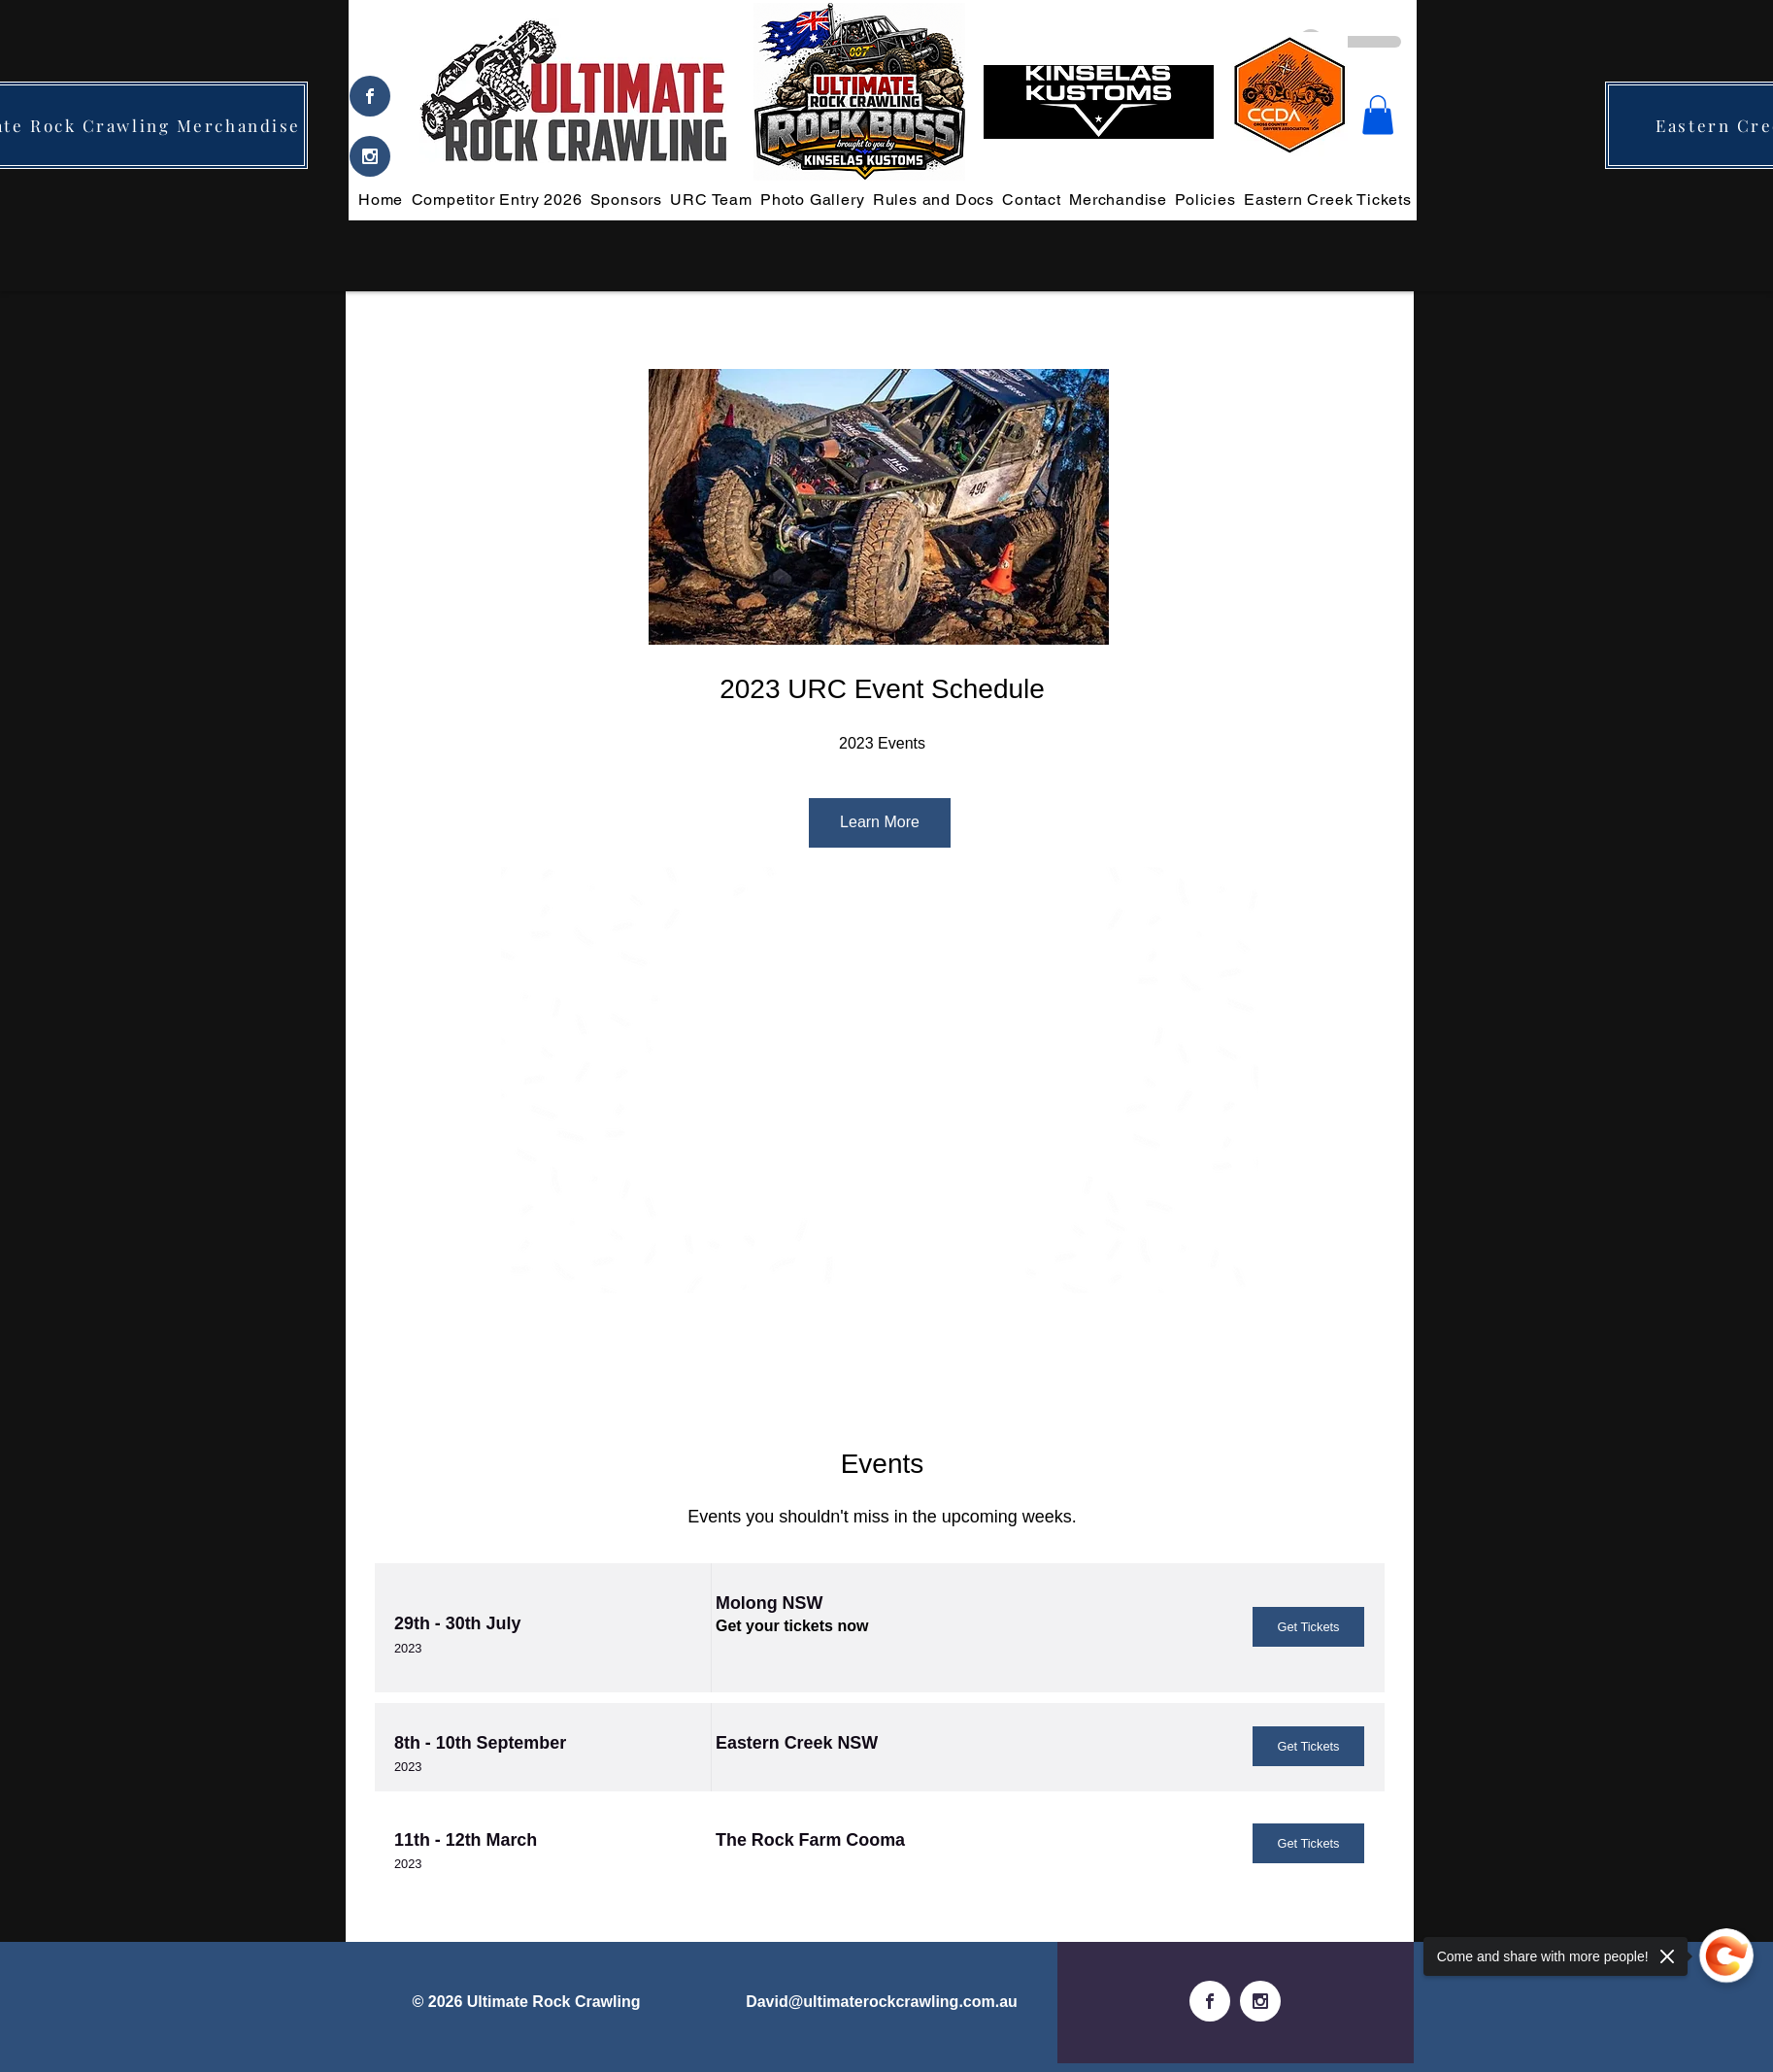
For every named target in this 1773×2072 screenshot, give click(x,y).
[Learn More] (880, 823)
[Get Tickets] (1308, 1627)
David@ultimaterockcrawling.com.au (882, 2001)
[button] (1377, 115)
